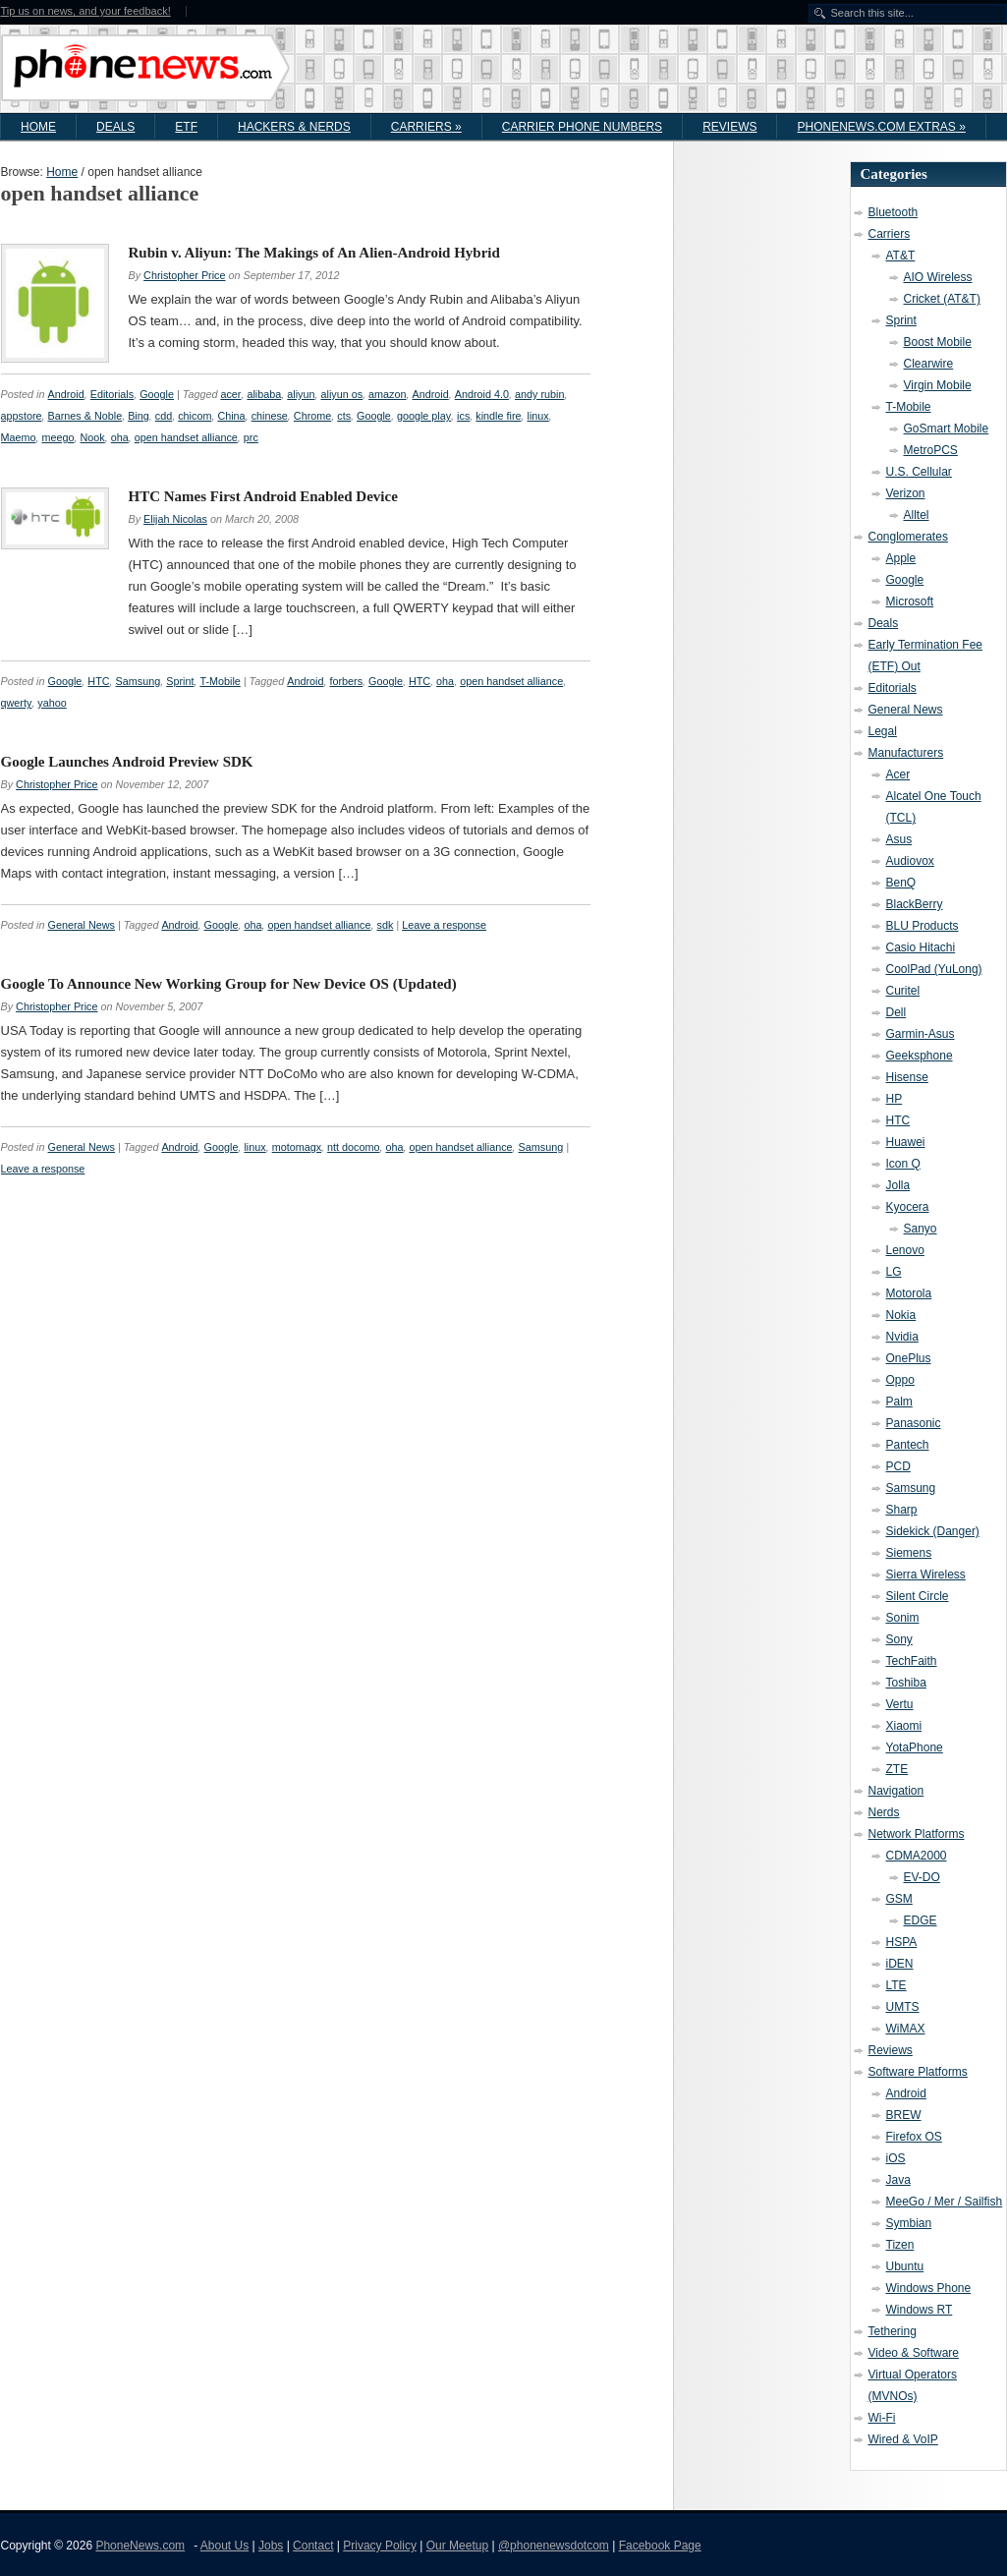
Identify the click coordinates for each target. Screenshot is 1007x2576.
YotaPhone (914, 1747)
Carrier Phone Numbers (582, 127)
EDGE (920, 1920)
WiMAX (905, 2028)
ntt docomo (353, 1147)
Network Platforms (916, 1834)
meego (58, 437)
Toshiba (906, 1682)
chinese (270, 416)
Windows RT (919, 2310)
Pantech (907, 1445)
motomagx (296, 1147)
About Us (224, 2545)
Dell (896, 1012)
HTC (98, 681)
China (231, 416)
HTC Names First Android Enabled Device (263, 496)
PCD (898, 1466)
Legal (882, 731)
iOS (896, 2158)
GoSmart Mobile (946, 428)
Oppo (900, 1380)
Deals (115, 127)
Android (66, 394)
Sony (899, 1639)
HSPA (902, 1942)
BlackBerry (914, 904)
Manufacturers (906, 753)
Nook (93, 437)
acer (230, 394)
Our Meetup (457, 2545)
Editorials (112, 394)
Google (157, 394)
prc (251, 437)
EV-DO (922, 1877)
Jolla (898, 1185)
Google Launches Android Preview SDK (127, 762)
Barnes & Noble (85, 416)
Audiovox (910, 861)
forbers (346, 681)
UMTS (903, 2007)
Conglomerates (908, 537)
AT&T (901, 255)
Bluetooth (893, 212)
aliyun (300, 394)
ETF (186, 127)
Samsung (138, 681)
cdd (163, 416)
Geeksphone (919, 1055)
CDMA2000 (916, 1855)
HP (894, 1099)
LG (894, 1272)
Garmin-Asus (920, 1034)
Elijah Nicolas (175, 519)
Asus (899, 839)
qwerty (16, 703)
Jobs (270, 2545)
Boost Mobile (938, 342)
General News (81, 925)
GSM (899, 1899)
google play (424, 416)
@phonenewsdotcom (553, 2545)
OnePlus (908, 1358)
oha (120, 437)
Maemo (18, 437)
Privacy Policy (380, 2545)
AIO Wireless (938, 277)
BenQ (901, 882)
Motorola (909, 1293)
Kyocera (907, 1207)
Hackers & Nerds (294, 127)
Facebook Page (660, 2545)
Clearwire (929, 364)
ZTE (897, 1769)
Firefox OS (914, 2137)
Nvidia (902, 1337)
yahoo (51, 703)
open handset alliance (186, 437)
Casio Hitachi (921, 947)
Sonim (903, 1618)
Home (38, 127)
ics (463, 416)
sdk (385, 925)
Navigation (896, 1791)
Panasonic (913, 1423)
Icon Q (903, 1164)
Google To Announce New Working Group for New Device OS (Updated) (229, 984)
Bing (138, 416)
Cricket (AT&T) (942, 299)
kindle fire (498, 416)
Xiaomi (904, 1726)
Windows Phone (929, 2288)
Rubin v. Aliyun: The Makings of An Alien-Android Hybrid (314, 252)
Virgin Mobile (938, 385)
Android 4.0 (482, 394)
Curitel (903, 991)
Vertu (900, 1704)
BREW (904, 2115)
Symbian (909, 2223)
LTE (896, 1985)
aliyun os (341, 394)
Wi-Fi (882, 2418)
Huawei (905, 1142)
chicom (194, 416)
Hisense (907, 1077)
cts (344, 416)
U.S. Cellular (919, 472)
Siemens (909, 1553)
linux (538, 416)
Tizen (900, 2245)
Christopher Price (184, 275)
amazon (387, 394)
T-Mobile (219, 681)
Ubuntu (905, 2266)
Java (898, 2180)
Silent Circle (917, 1596)
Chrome (312, 416)
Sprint (180, 681)
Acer (898, 774)
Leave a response (444, 925)
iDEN (900, 1964)
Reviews (729, 127)
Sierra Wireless (926, 1574)
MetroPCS (931, 450)
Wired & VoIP (903, 2439)
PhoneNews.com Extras (881, 127)
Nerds (884, 1812)
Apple (901, 558)
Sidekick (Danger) (932, 1531)
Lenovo (905, 1250)
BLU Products (922, 926)
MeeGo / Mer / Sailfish (944, 2201)
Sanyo (920, 1228)
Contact (313, 2545)
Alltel (916, 515)
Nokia (901, 1315)
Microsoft (910, 601)
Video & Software (914, 2353)
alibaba (264, 394)
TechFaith (911, 1661)
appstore (21, 416)
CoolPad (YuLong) (934, 969)
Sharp (902, 1510)
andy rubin (539, 394)
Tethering (892, 2331)
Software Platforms (918, 2072)
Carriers (426, 127)
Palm (899, 1401)
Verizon (905, 493)
